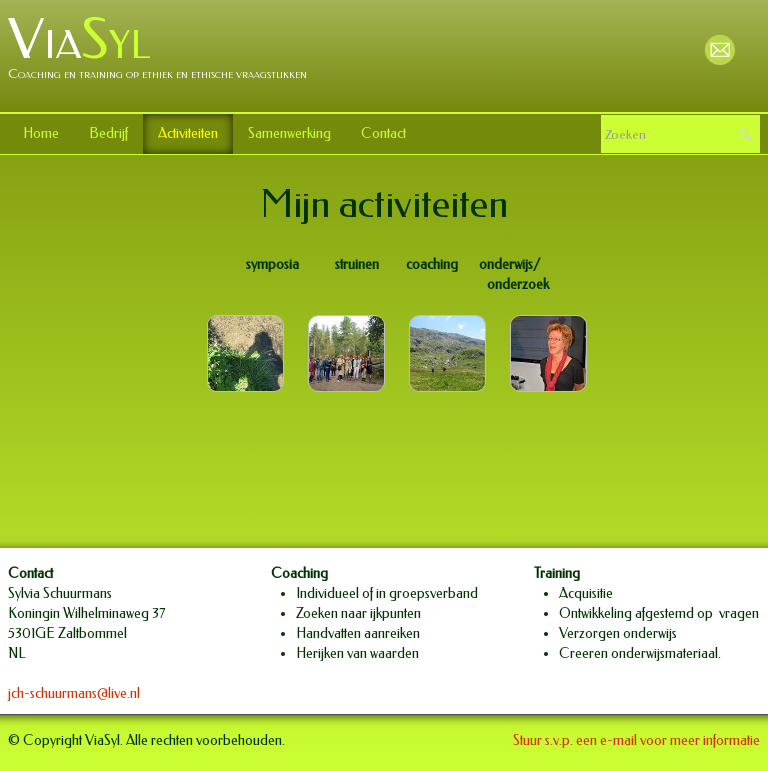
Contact (383, 133)
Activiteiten (188, 133)
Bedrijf (108, 133)
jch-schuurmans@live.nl (74, 693)
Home (41, 133)
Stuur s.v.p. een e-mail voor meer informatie (636, 740)
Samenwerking (289, 133)
